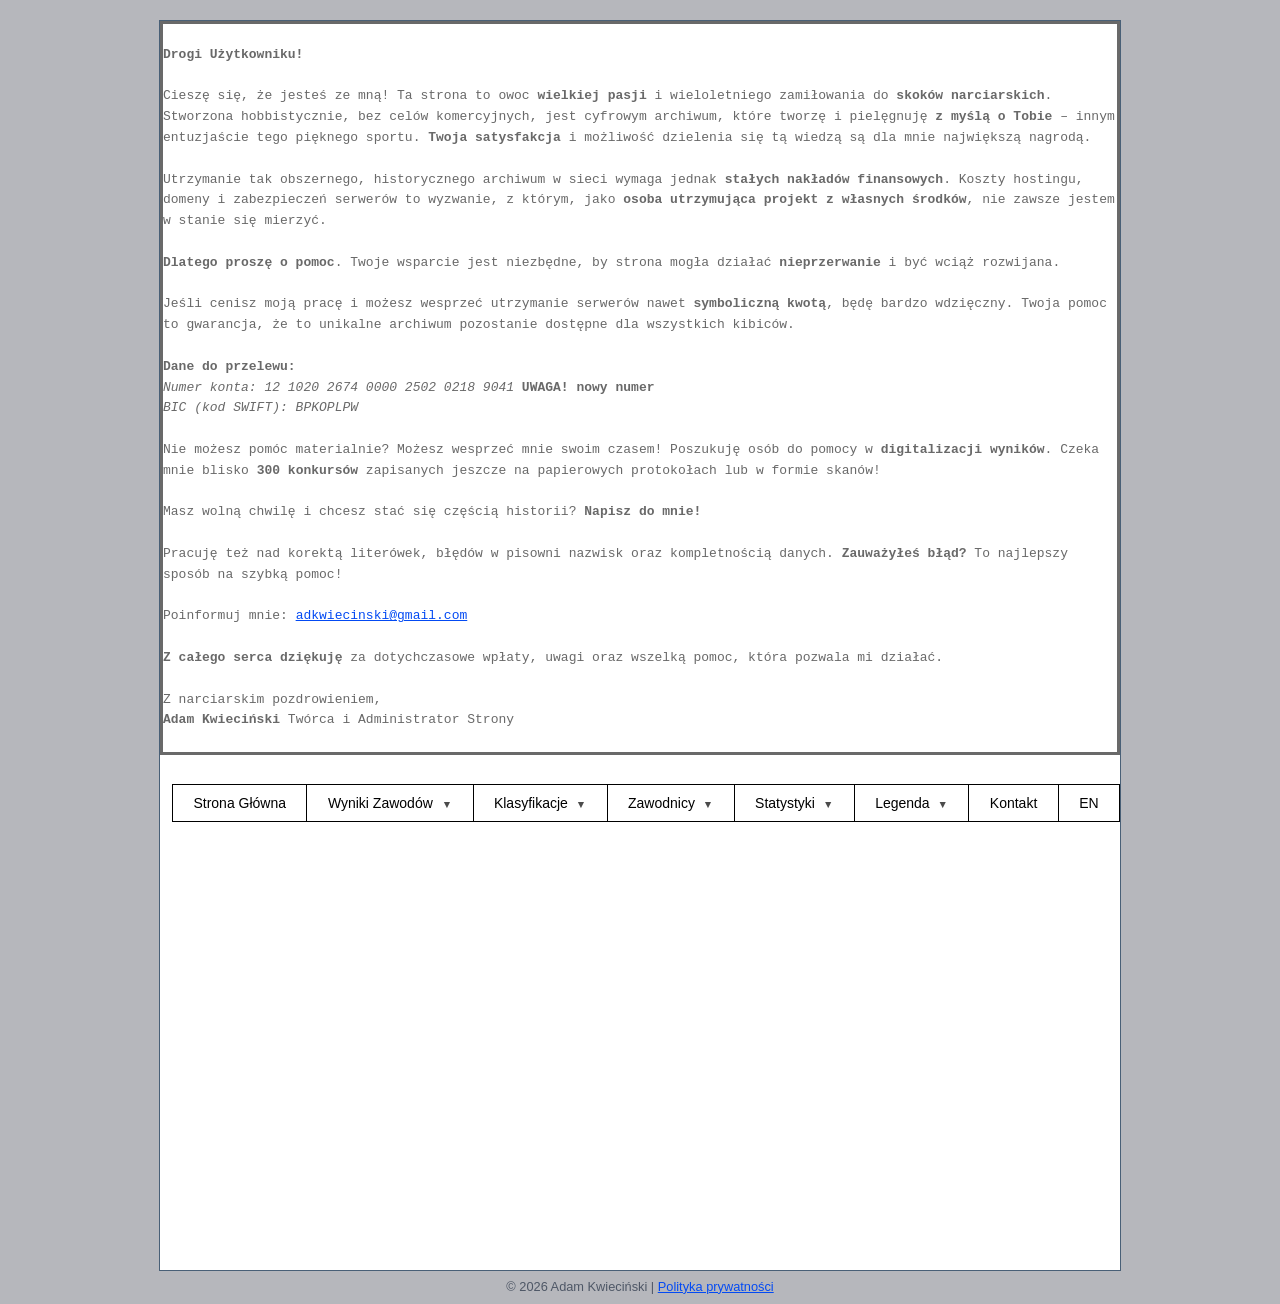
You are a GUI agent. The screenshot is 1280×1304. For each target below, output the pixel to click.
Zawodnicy (661, 803)
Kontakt (1013, 803)
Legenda (902, 803)
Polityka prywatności (716, 1286)
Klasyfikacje (531, 803)
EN (1088, 803)
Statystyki (785, 803)
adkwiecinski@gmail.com (382, 615)
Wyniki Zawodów (382, 803)
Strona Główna (239, 803)
